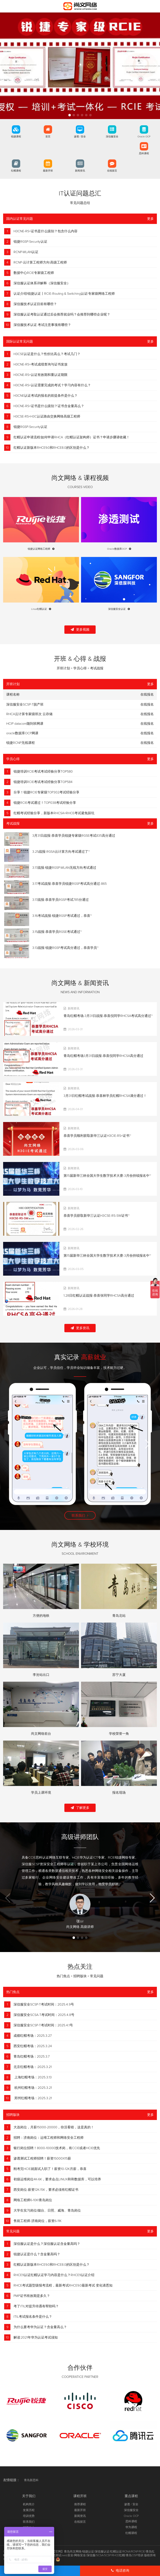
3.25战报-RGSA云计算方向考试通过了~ (61, 851)
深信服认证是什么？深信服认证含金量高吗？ (47, 2243)
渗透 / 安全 (80, 136)
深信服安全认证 (119, 609)
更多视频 (80, 629)
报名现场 (119, 1792)
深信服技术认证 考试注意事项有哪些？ (42, 325)
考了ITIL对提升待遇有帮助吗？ (36, 2306)
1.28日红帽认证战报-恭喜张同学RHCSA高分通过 (99, 1295)
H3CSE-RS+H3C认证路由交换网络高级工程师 (47, 416)
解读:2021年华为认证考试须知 (36, 2337)
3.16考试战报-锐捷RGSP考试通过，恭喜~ (62, 915)
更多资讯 (80, 1328)
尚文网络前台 (41, 1733)
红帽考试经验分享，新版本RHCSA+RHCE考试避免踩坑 (54, 813)
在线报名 (147, 704)
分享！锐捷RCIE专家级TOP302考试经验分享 (46, 792)
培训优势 (29, 2516)
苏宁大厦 (119, 1674)
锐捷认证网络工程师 (41, 549)
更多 (150, 218)
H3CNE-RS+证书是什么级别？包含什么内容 (46, 231)
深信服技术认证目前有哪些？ (35, 304)
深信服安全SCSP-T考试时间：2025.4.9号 (44, 2004)
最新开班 (48, 171)
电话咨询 (120, 2570)
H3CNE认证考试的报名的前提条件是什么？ (46, 395)
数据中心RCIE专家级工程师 (34, 273)
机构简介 (29, 2504)
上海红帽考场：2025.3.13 (33, 2077)
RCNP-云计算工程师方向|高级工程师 (40, 262)
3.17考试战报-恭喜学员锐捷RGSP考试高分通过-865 (69, 883)
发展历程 (29, 2510)
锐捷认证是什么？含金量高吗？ (37, 2254)
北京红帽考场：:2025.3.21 (33, 2067)
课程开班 (80, 2496)
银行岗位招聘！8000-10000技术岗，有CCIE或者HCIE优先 (57, 2148)
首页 (47, 136)
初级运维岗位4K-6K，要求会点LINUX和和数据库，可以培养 (57, 2179)
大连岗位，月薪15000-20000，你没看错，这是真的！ (54, 2127)
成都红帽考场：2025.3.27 (33, 2035)
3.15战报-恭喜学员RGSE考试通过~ (57, 931)
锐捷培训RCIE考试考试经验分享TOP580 (43, 771)
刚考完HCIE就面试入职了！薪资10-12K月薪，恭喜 (50, 2169)
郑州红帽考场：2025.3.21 (33, 2098)
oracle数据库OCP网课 (22, 733)
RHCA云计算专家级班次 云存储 (29, 714)
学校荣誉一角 (119, 1733)
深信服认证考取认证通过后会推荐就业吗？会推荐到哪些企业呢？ (62, 314)
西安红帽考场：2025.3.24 (33, 2046)
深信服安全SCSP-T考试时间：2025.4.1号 (43, 2025)
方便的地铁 (41, 1615)
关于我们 (28, 2496)
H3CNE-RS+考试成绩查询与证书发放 (41, 364)
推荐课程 (80, 2504)
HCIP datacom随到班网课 (24, 723)
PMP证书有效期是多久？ (32, 2296)
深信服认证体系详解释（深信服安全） (42, 283)
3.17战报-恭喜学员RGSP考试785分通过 (60, 899)
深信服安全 (112, 136)
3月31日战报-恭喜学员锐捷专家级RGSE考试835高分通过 (73, 835)
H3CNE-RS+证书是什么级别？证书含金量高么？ (49, 406)
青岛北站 (119, 1615)
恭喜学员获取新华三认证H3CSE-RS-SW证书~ (97, 1215)
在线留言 (112, 171)
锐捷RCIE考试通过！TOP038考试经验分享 (45, 802)
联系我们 (80, 1515)
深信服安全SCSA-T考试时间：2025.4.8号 (44, 2015)
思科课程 (144, 153)
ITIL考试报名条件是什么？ (33, 2316)
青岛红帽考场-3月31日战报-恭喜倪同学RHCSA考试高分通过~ (108, 1016)
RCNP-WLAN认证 (26, 252)
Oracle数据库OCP (119, 549)
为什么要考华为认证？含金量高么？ (40, 2327)
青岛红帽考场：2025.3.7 (32, 2056)
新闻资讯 (80, 171)
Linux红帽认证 (41, 609)
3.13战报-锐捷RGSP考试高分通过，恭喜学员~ (65, 947)
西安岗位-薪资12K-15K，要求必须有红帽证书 (46, 2189)
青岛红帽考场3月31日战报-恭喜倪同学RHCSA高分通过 (103, 1055)
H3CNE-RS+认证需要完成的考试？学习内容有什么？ (52, 385)
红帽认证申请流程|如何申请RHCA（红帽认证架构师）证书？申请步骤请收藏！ (72, 437)
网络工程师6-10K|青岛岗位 (33, 2200)
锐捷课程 (16, 136)
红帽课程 (16, 171)
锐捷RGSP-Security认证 (30, 241)
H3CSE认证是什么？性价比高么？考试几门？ (47, 354)
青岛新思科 (31, 2480)
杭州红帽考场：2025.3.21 (33, 2087)
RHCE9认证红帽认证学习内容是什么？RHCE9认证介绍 (54, 2275)
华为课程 (131, 2527)
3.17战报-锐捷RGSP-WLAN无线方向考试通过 (64, 867)
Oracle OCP (144, 136)
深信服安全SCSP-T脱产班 (25, 704)
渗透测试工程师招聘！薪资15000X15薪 (42, 2158)
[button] (69, 115)
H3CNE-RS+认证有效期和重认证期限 (41, 375)
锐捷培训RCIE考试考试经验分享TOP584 (43, 782)
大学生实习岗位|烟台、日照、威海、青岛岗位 (47, 2210)
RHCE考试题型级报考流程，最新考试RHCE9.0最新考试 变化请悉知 (63, 2285)
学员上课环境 (41, 1792)
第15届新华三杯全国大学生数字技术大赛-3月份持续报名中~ (107, 1175)
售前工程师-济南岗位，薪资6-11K (37, 2221)
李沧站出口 (41, 1674)
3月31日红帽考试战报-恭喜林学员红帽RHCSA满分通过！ (105, 1095)
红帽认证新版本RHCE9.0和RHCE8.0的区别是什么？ (52, 447)
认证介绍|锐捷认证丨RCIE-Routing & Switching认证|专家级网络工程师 (64, 293)
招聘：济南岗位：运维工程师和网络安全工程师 (49, 2137)
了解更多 (80, 1807)
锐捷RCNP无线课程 (20, 742)
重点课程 (131, 2496)
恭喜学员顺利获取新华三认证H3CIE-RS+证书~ (97, 1135)
